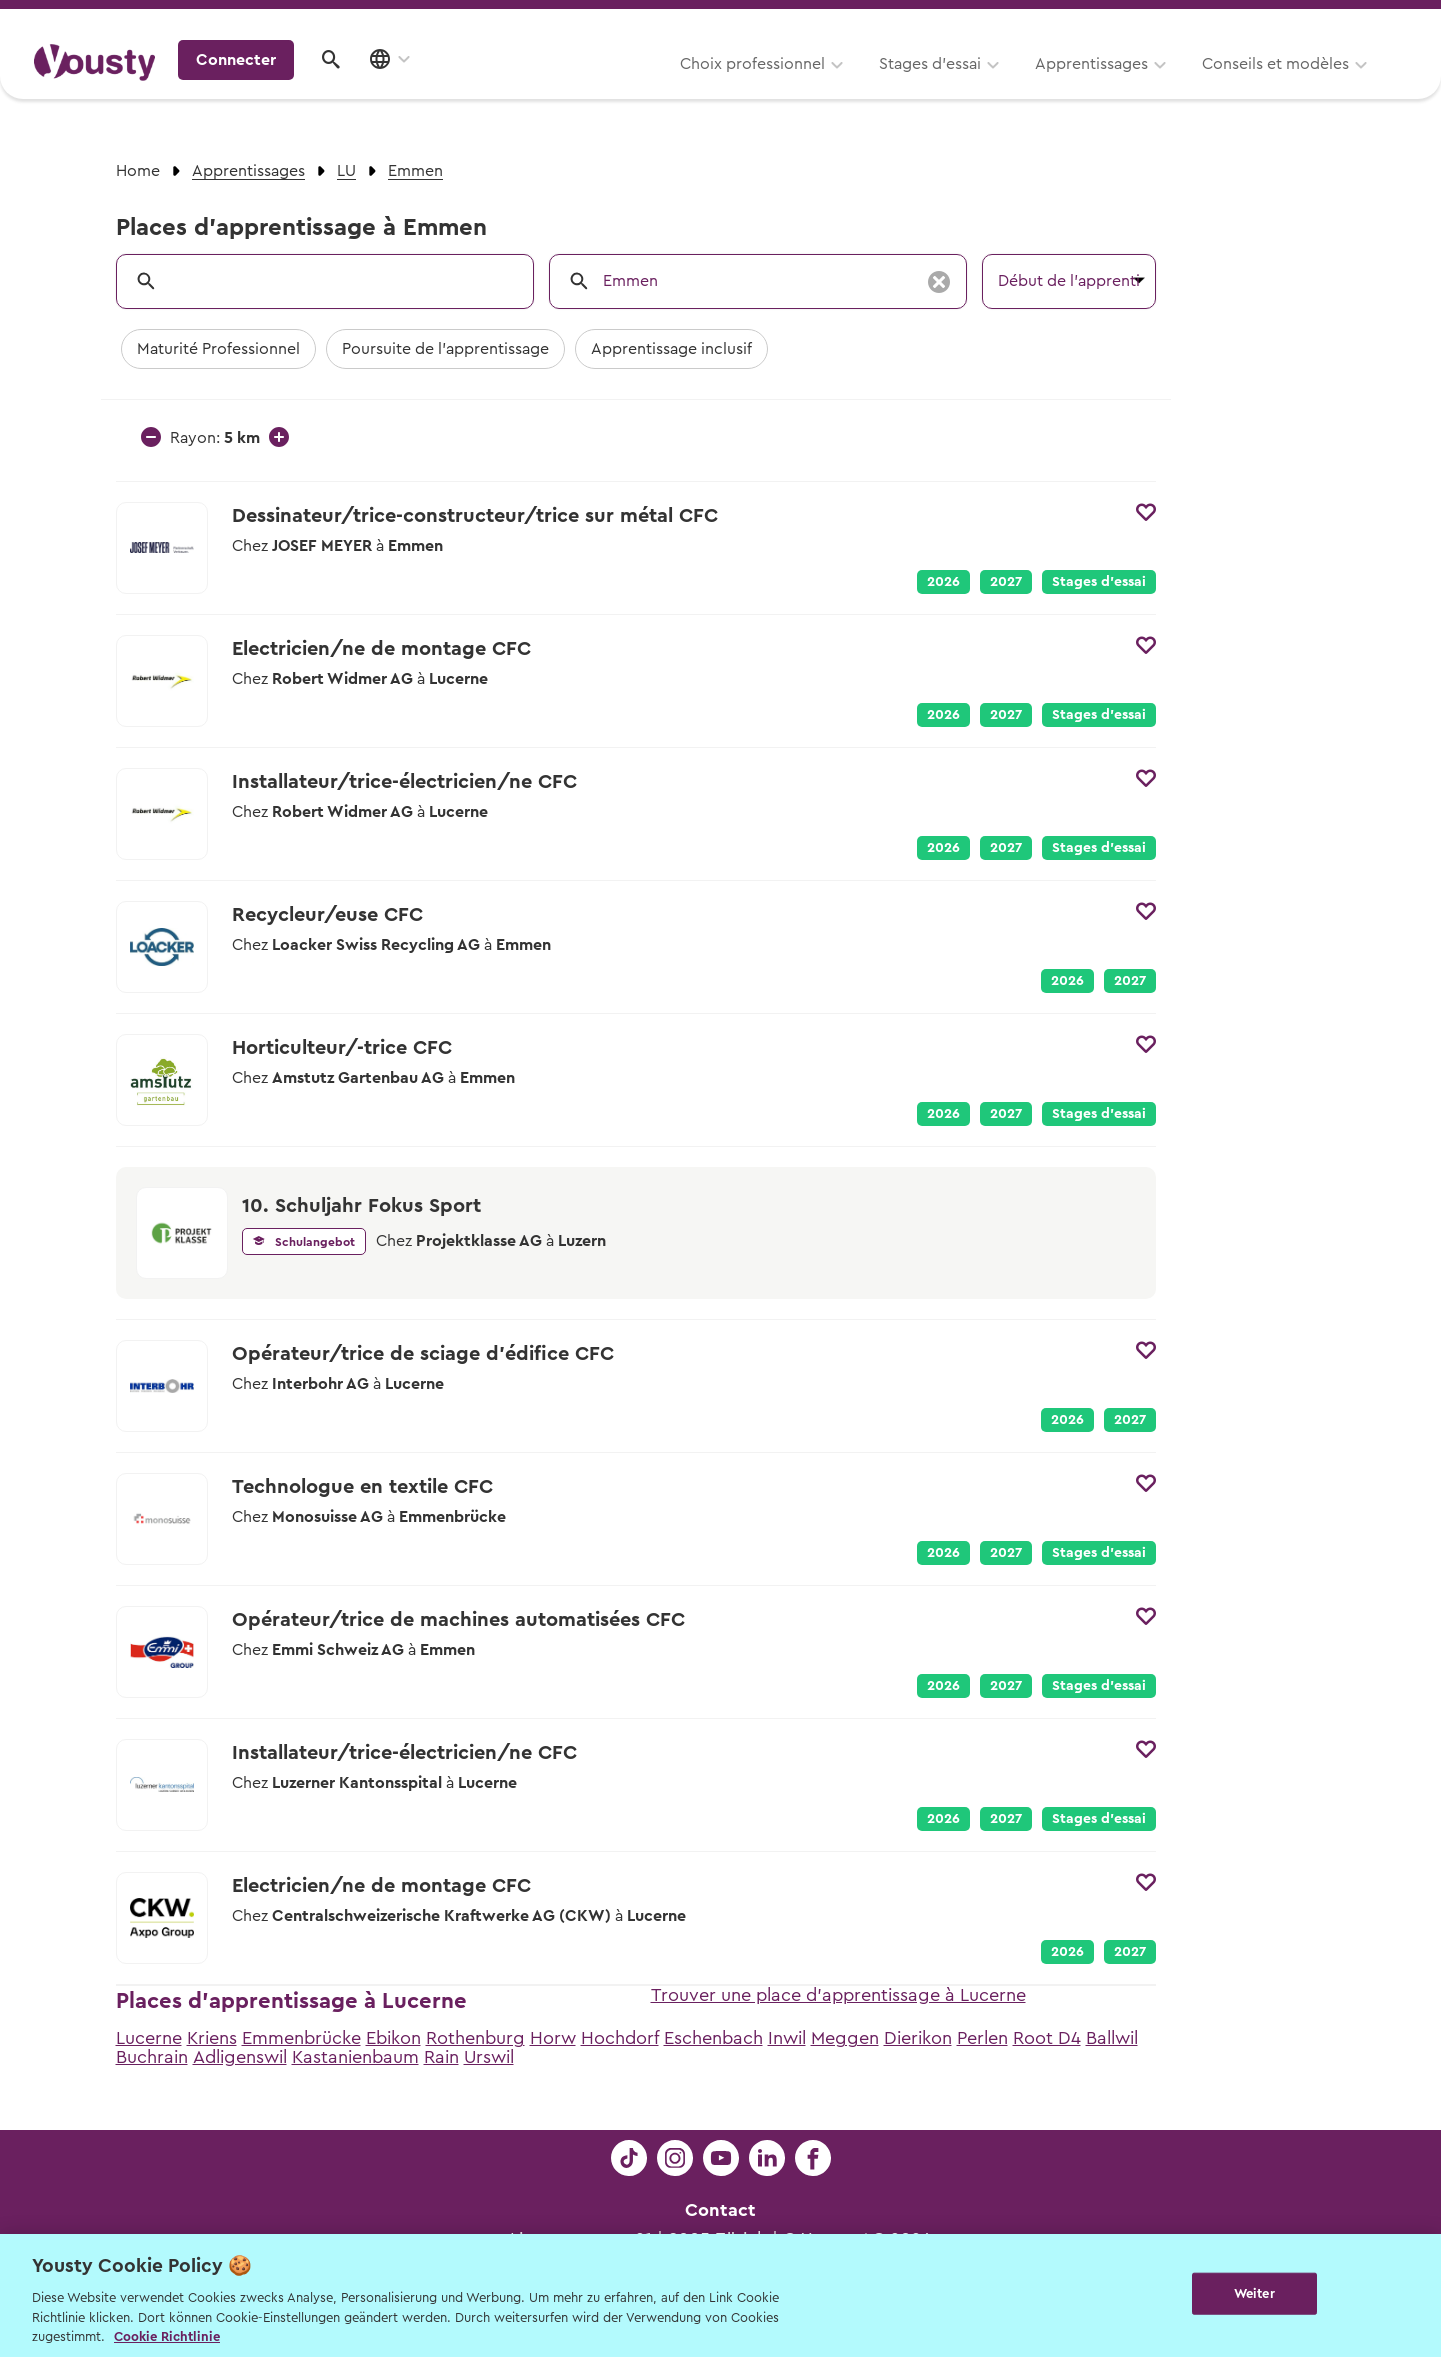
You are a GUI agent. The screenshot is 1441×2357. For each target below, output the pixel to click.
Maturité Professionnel (218, 349)
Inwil (787, 2038)
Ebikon (393, 2038)
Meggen (845, 2038)
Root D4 (1047, 2038)
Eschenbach (713, 2038)
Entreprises (1365, 21)
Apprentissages (844, 87)
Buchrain (152, 2057)
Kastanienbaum (355, 2057)
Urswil (489, 2057)
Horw (553, 2038)
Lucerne (149, 2038)
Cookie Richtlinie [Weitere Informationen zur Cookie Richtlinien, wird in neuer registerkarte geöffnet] (167, 2336)
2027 (1006, 582)
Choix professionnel (505, 87)
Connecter (1236, 85)
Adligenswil (240, 2057)
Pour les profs (1235, 21)
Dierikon (918, 2038)
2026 (943, 582)
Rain (441, 2057)
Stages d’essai (683, 87)
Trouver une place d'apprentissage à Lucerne (838, 1995)
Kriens (212, 2038)
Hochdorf (620, 2038)
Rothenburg (475, 2038)
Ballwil (1112, 2038)
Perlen (982, 2038)
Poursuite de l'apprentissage (445, 349)
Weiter (1254, 2293)
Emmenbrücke (301, 2038)
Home (138, 171)
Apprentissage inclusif (671, 349)
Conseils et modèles (1028, 87)
